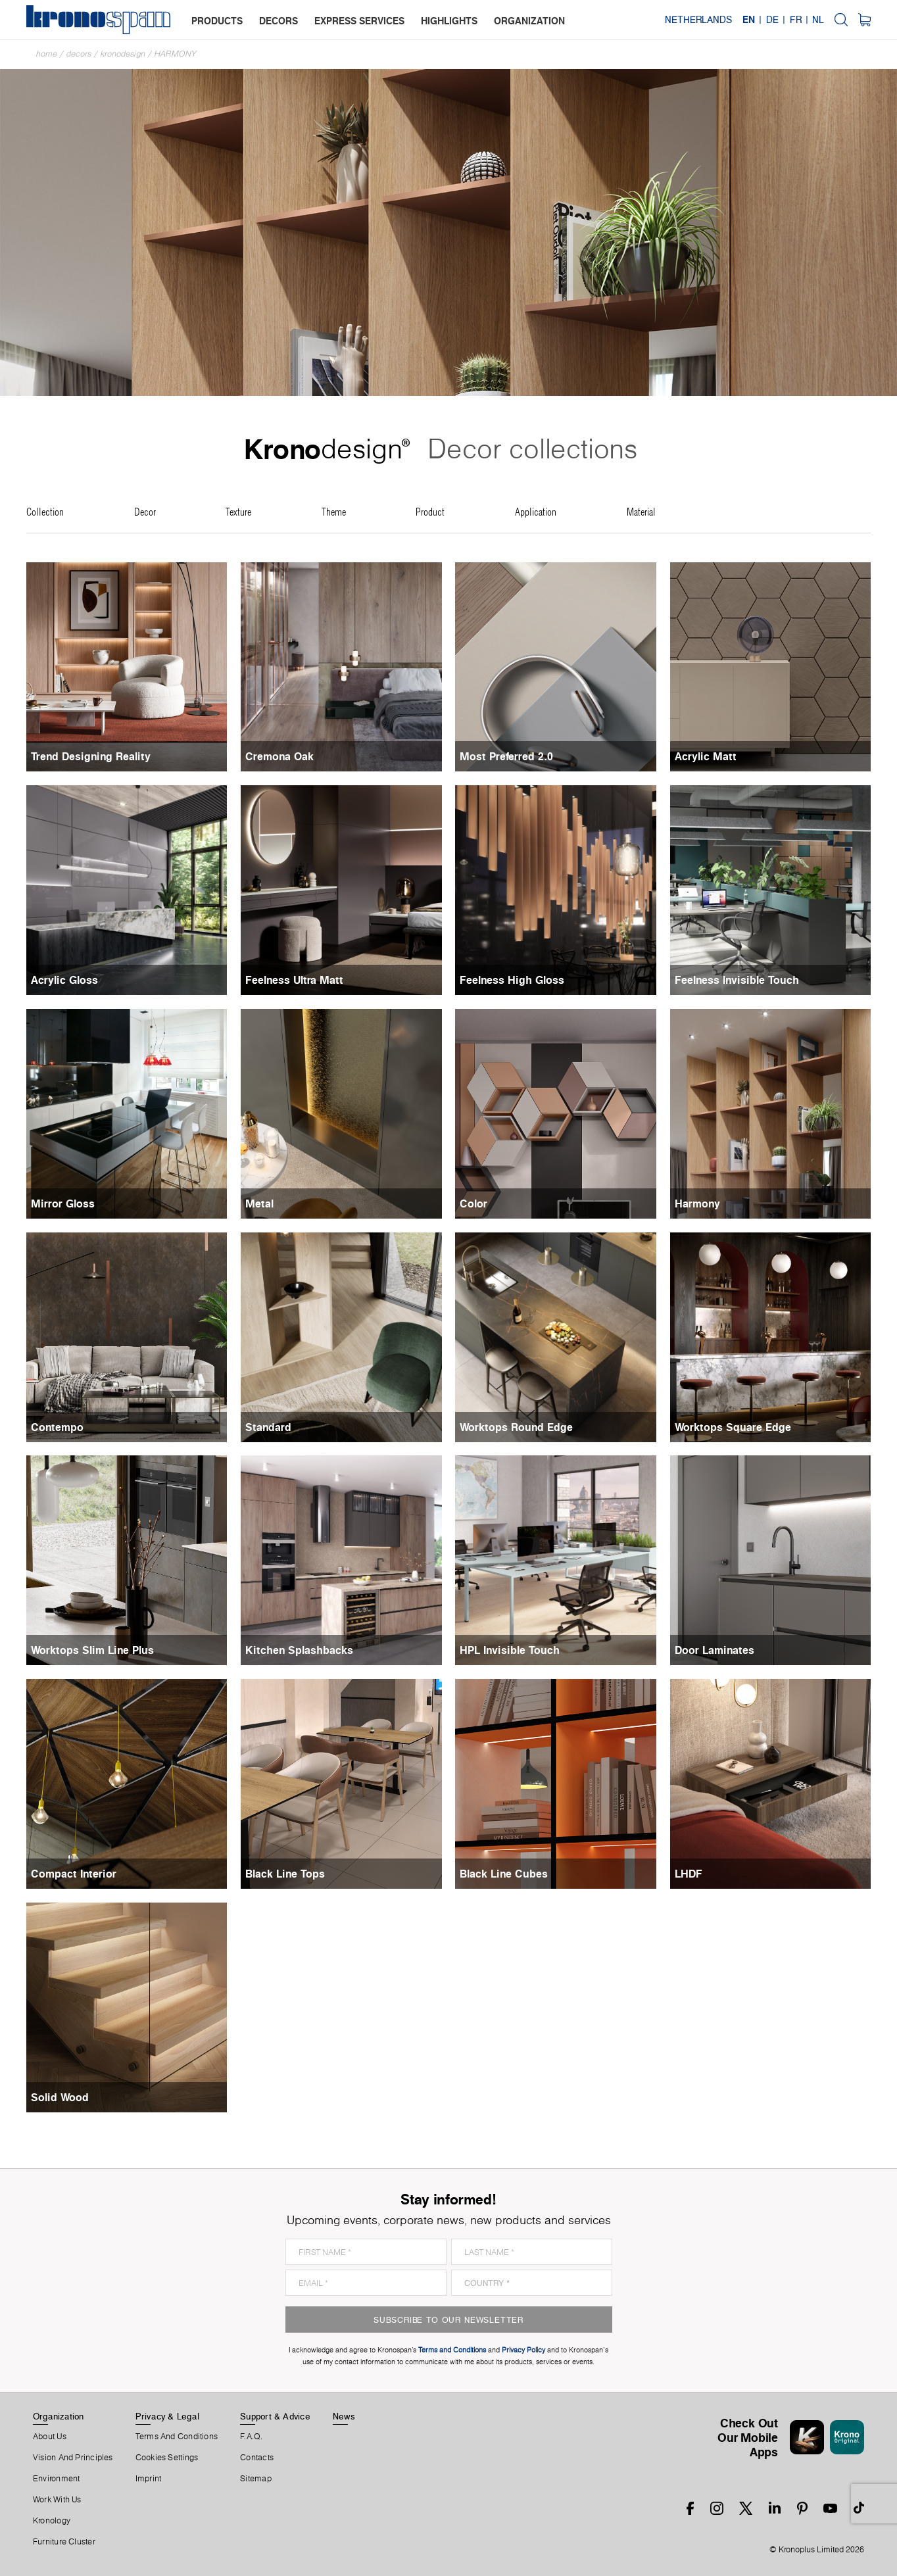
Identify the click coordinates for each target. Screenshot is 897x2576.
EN (748, 19)
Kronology (51, 2520)
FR (796, 19)
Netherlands (698, 19)
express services (359, 21)
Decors (78, 53)
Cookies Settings (167, 2457)
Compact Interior (73, 1874)
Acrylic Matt (706, 756)
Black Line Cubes (504, 1874)
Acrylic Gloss (64, 980)
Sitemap (256, 2478)
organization (529, 21)
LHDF (688, 1874)
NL (818, 19)
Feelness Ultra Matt (294, 980)
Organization (58, 2416)
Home (46, 53)
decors (278, 21)
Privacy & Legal (167, 2416)
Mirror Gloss (63, 1203)
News (344, 2416)
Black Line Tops (285, 1874)
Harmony (176, 53)
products (217, 21)
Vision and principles (73, 2457)
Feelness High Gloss (512, 980)
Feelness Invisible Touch (737, 980)
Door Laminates (714, 1650)
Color (473, 1203)
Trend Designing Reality (91, 756)
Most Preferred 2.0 (506, 756)
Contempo (57, 1427)
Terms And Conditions (176, 2436)
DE (772, 19)
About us (49, 2436)
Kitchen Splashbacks (299, 1650)
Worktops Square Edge (733, 1427)
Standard (268, 1427)
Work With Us (57, 2499)
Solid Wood (60, 2097)
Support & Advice (275, 2416)
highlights (449, 21)
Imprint (148, 2478)
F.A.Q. (251, 2436)
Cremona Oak (279, 756)
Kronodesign (123, 53)
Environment (56, 2478)
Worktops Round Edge (516, 1427)
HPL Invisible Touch (510, 1650)
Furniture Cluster (64, 2542)
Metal (259, 1203)
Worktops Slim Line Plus (92, 1650)
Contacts (257, 2457)
